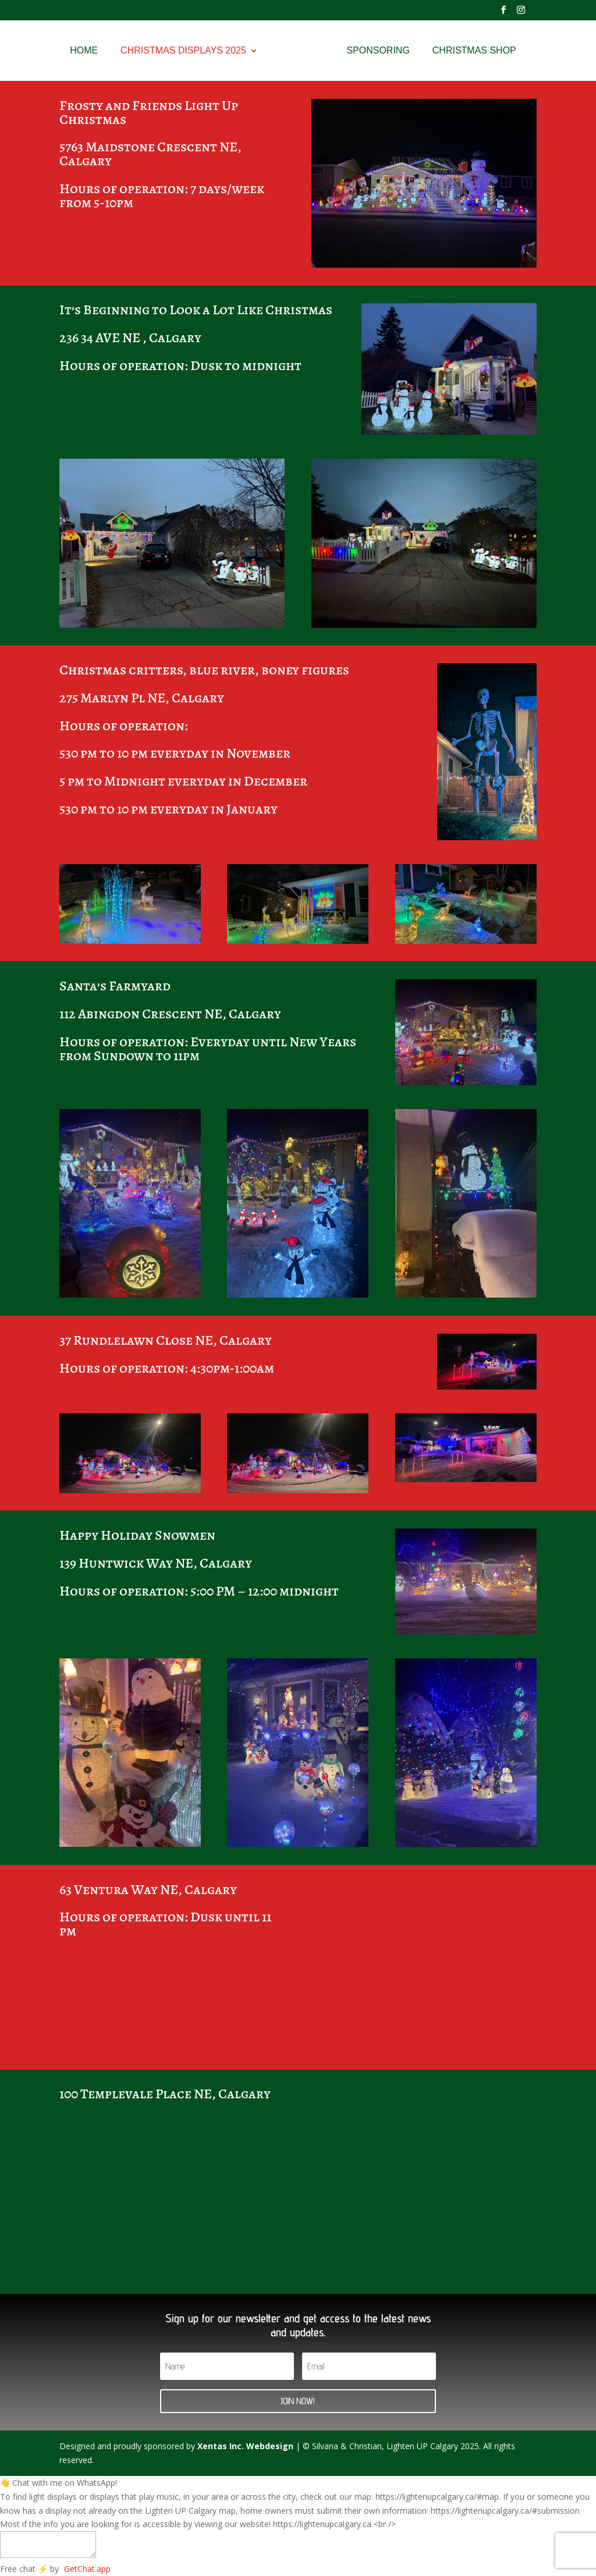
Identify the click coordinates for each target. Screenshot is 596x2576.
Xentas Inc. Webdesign (245, 2445)
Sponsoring (382, 51)
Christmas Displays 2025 (179, 51)
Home (80, 51)
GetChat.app (87, 2568)
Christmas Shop (478, 51)
